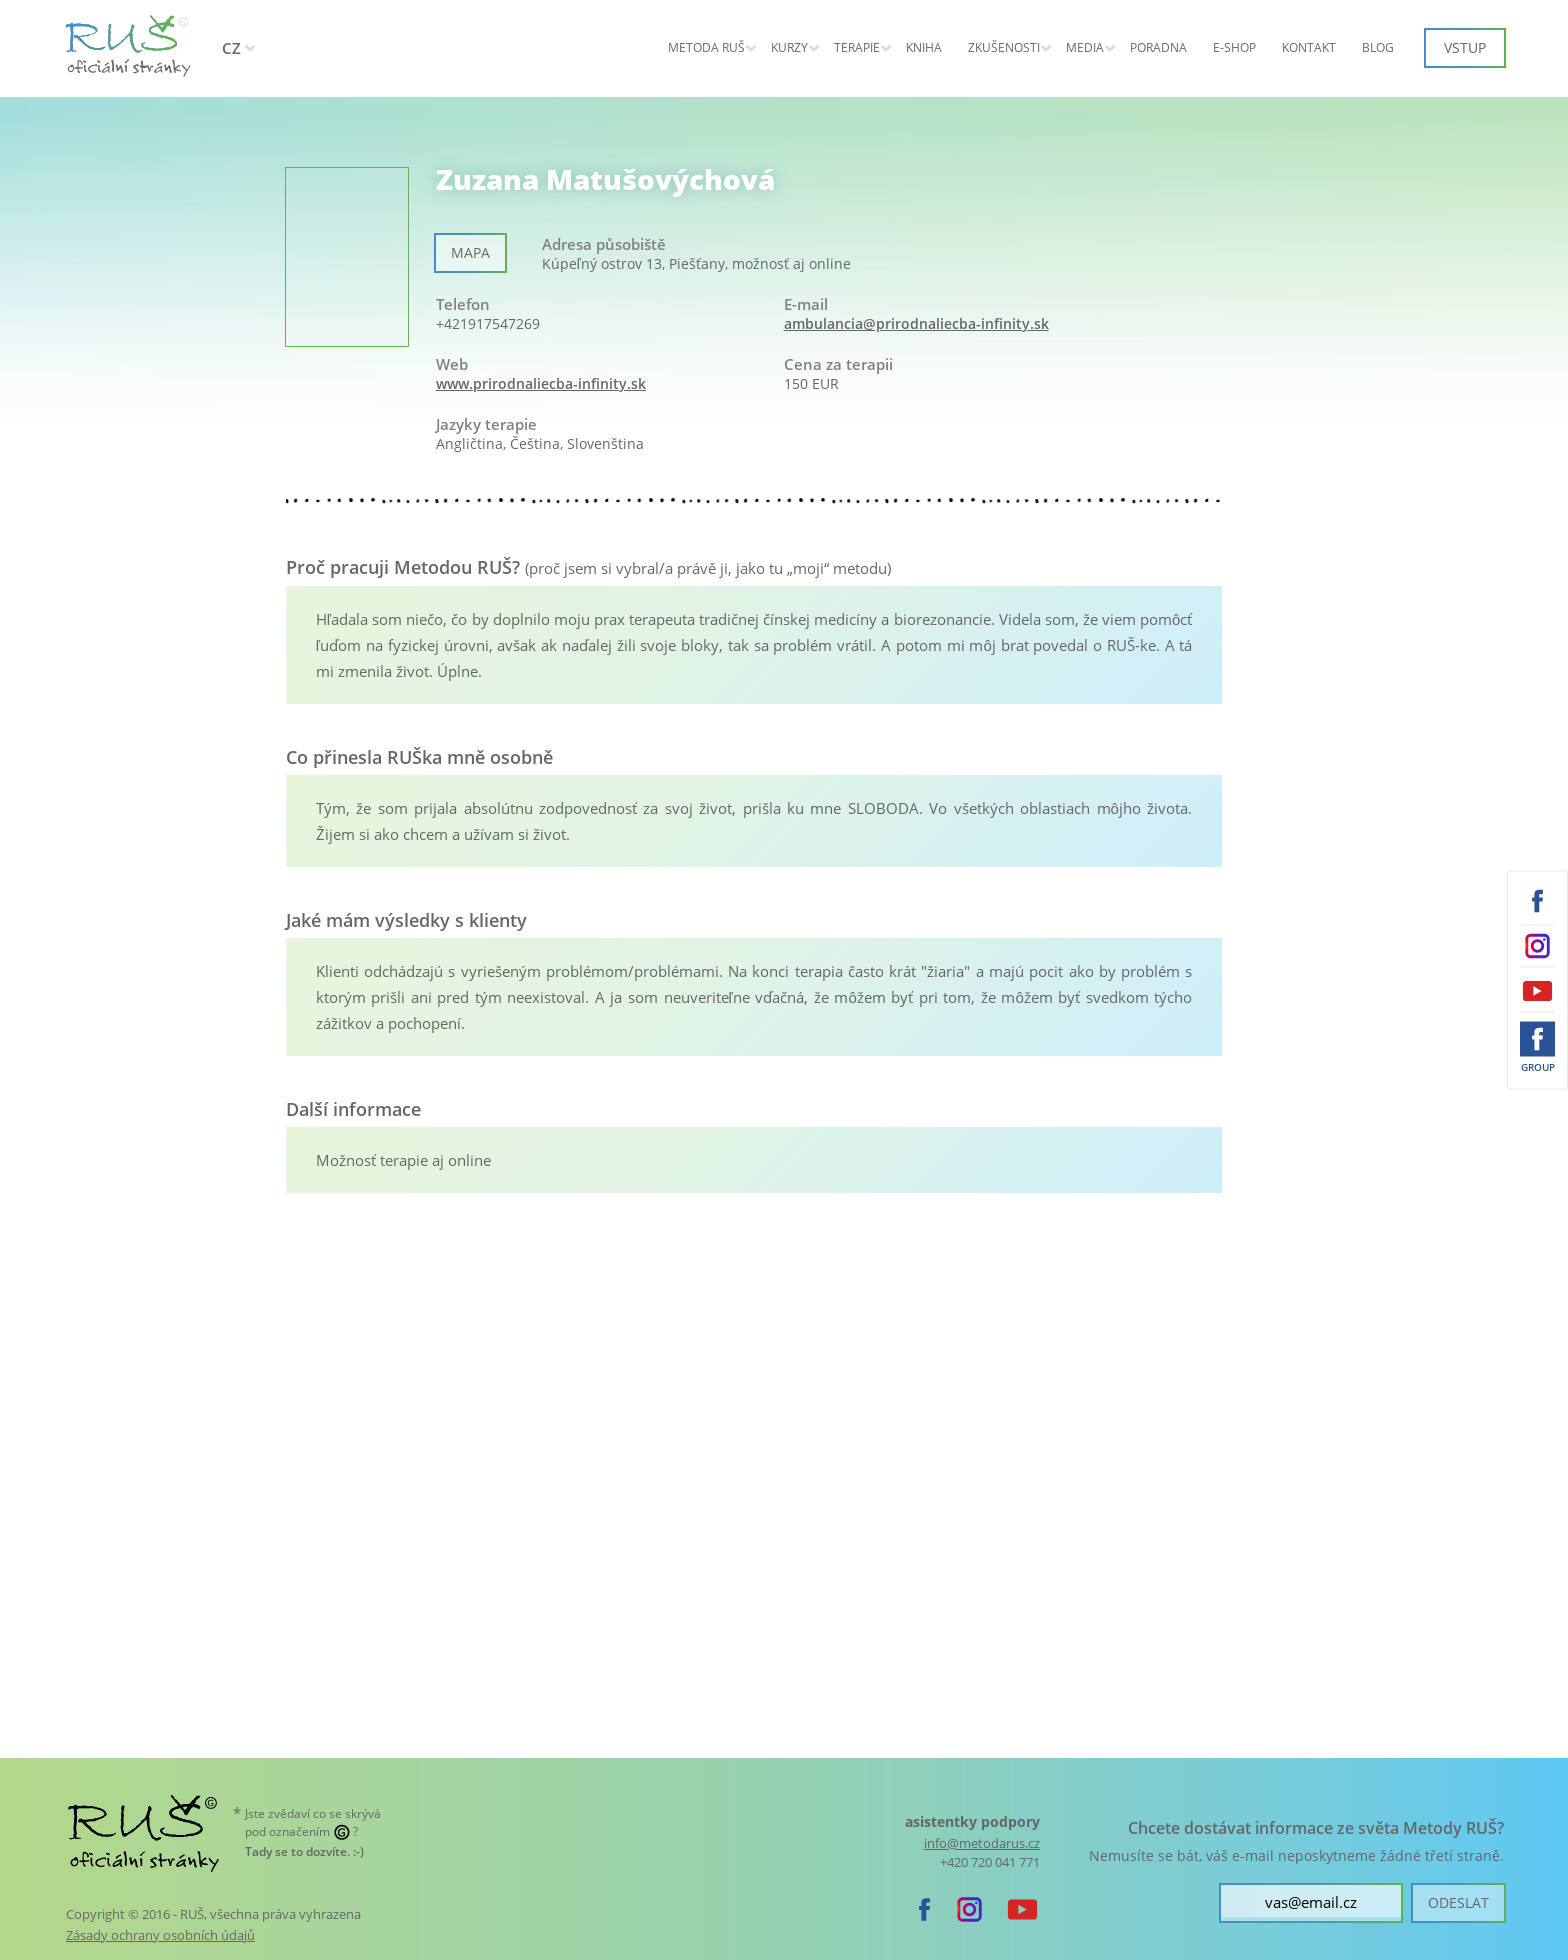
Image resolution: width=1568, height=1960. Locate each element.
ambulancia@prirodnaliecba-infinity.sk (916, 323)
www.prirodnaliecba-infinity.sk (541, 383)
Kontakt (1309, 47)
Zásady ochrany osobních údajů (160, 1935)
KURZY (789, 47)
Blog (1378, 47)
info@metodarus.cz (982, 1843)
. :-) (304, 1851)
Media (1085, 47)
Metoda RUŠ (706, 47)
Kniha (924, 47)
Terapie (857, 47)
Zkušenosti (1004, 47)
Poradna (1158, 47)
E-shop (1234, 47)
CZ (231, 48)
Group (1538, 1067)
